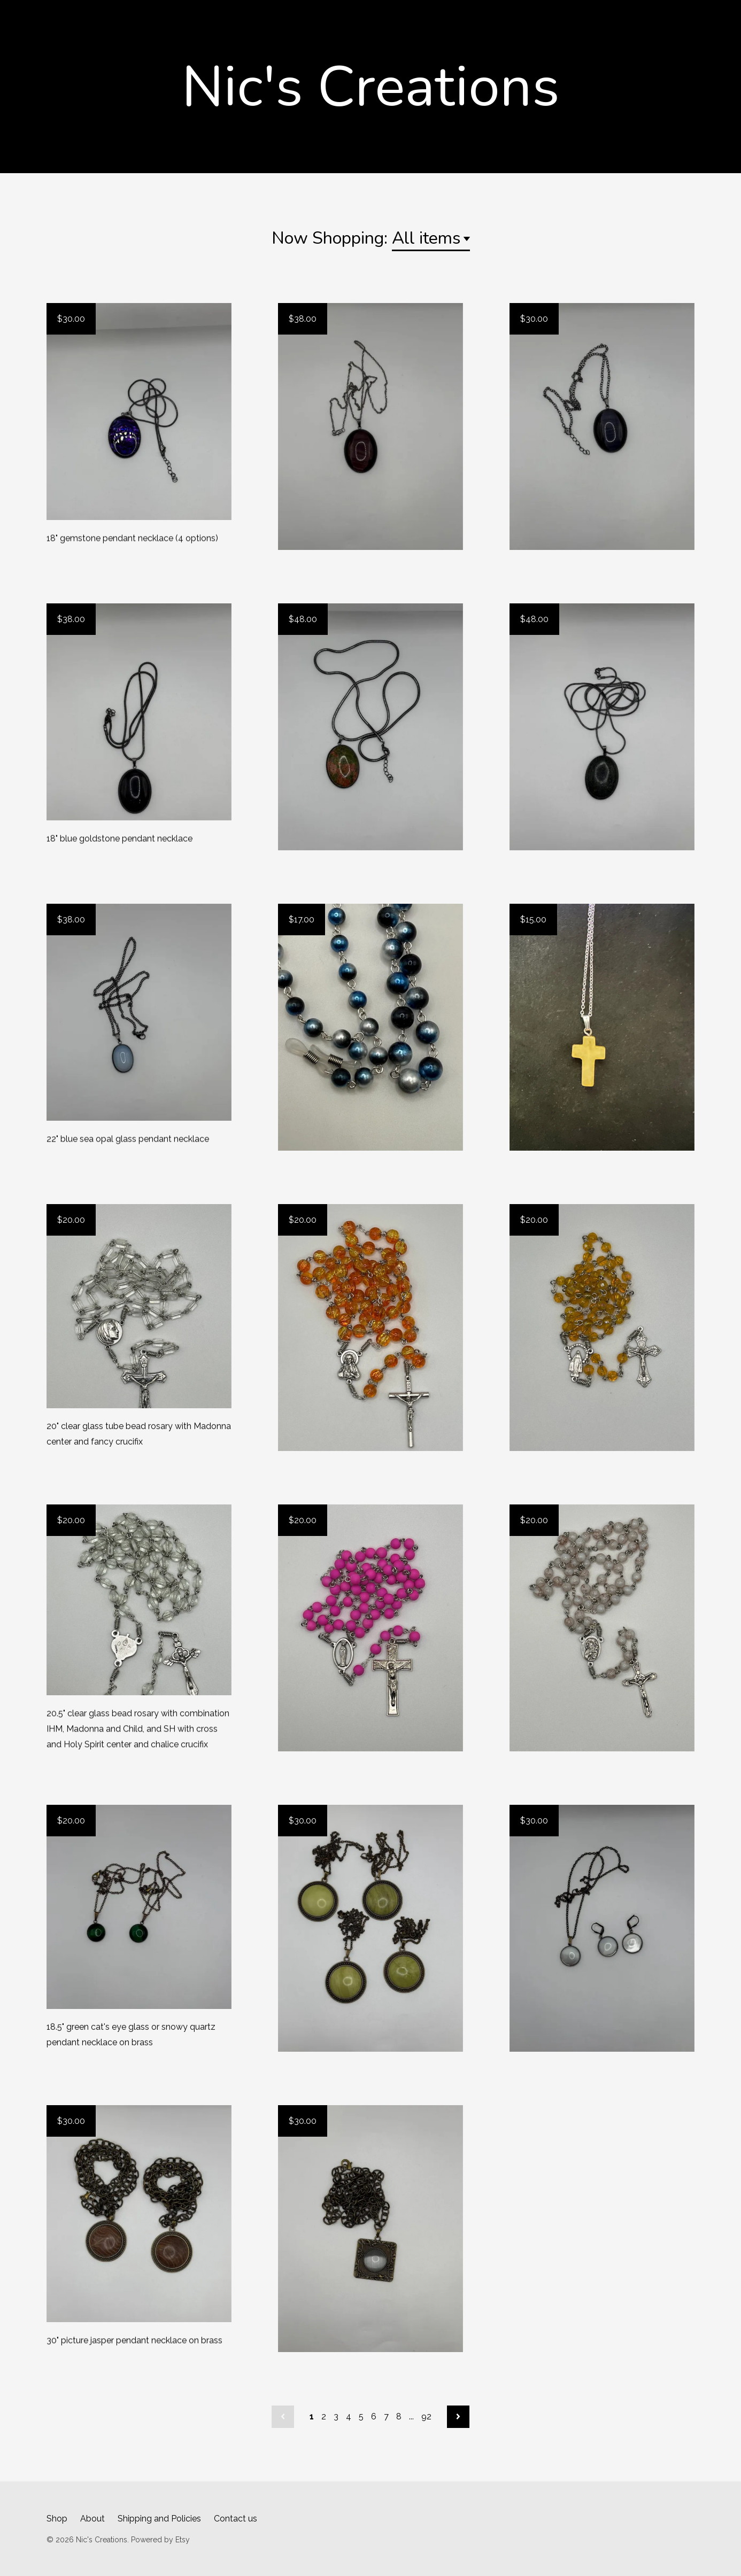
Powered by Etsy (160, 2539)
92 (426, 2416)
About (92, 2518)
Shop (57, 2518)
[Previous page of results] (283, 2417)
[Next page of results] (458, 2417)
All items (426, 238)
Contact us (235, 2518)
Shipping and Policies (159, 2518)
